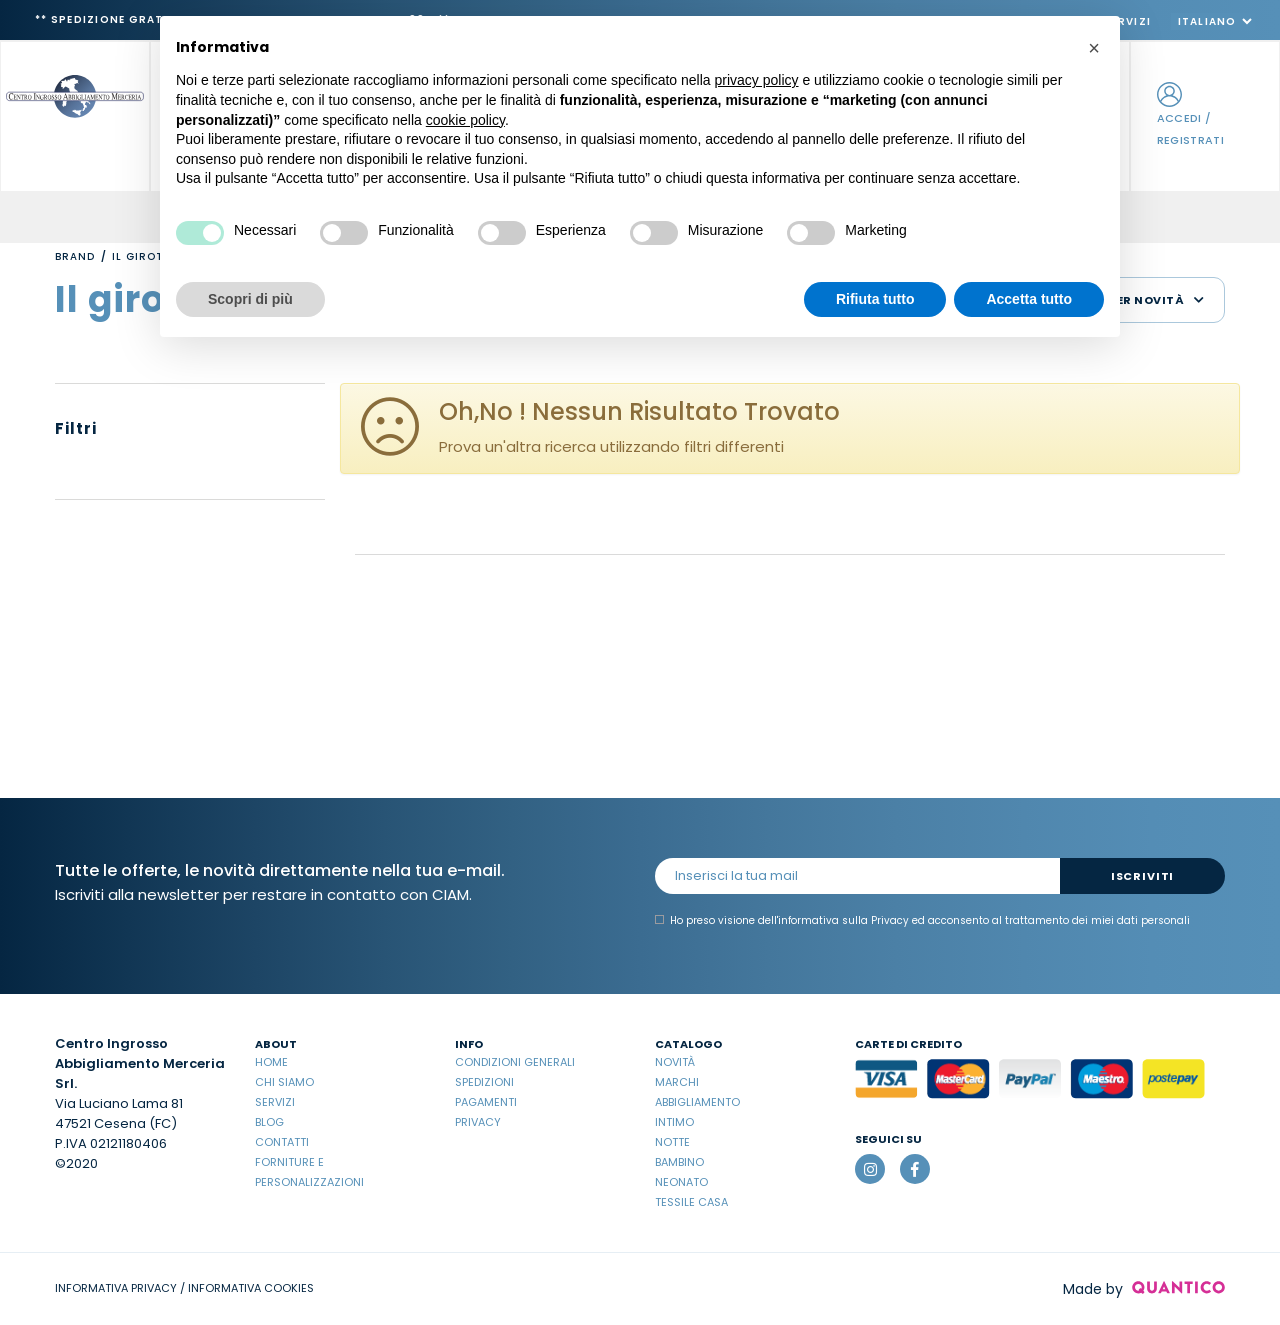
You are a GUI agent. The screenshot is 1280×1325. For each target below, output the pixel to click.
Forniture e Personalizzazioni (309, 1172)
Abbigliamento (697, 1102)
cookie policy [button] (465, 120)
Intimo (674, 1122)
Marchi (677, 1082)
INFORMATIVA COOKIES (251, 1288)
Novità (675, 1062)
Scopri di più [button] (250, 299)
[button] (1094, 48)
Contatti (282, 1142)
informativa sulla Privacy (843, 920)
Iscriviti (1142, 876)
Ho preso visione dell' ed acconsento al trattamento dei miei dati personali (922, 921)
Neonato (681, 1182)
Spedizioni (484, 1082)
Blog (269, 1122)
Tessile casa (691, 1202)
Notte (672, 1142)
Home (271, 1062)
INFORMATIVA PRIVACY (116, 1288)
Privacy (478, 1122)
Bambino (679, 1162)
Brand (75, 256)
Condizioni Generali (515, 1062)
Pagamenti (486, 1102)
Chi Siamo (284, 1082)
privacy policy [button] (757, 80)
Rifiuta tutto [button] (875, 299)
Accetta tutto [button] (1029, 299)
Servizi (275, 1102)
